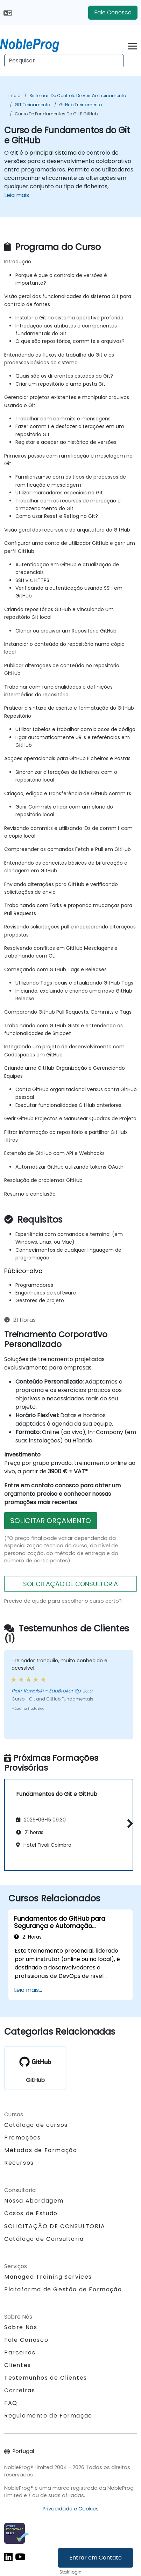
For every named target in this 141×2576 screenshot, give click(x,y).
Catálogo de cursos (36, 2125)
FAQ (10, 2403)
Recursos (19, 2163)
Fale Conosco (113, 12)
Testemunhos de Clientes (45, 2378)
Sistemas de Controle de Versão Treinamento (77, 96)
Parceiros (19, 2352)
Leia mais (16, 195)
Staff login (70, 2572)
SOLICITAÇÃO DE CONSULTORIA (70, 1584)
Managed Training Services (48, 2277)
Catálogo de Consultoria (44, 2239)
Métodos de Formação (40, 2150)
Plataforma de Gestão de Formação (63, 2289)
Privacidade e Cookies (71, 2508)
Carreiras (19, 2390)
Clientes (17, 2365)
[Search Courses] (64, 60)
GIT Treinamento (32, 105)
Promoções (22, 2138)
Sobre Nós (20, 2327)
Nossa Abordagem (34, 2201)
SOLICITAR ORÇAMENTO (50, 1521)
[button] (128, 1823)
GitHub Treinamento (80, 105)
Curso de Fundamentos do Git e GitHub (56, 114)
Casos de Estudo (31, 2213)
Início (14, 96)
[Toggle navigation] (132, 45)
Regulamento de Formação (48, 2416)
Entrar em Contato (95, 2558)
